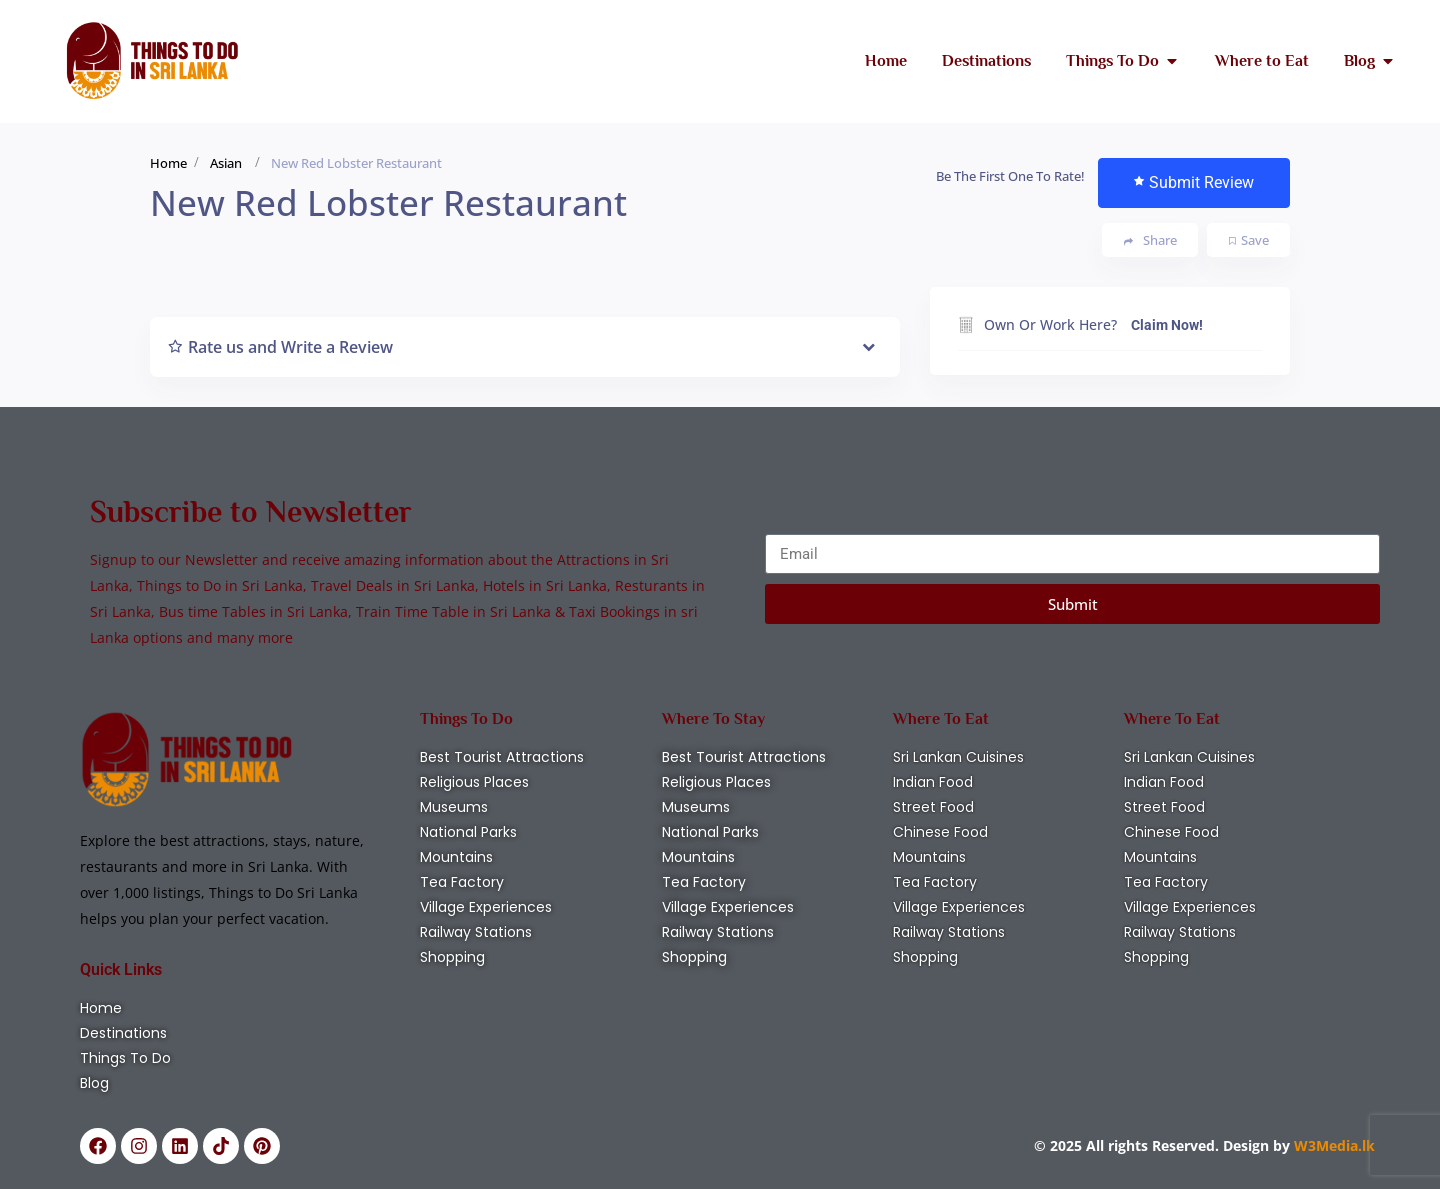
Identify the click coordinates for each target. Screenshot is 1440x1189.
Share (1150, 240)
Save (1249, 240)
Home (168, 163)
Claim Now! (1167, 325)
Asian (226, 163)
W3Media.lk (1332, 1145)
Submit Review (1194, 182)
